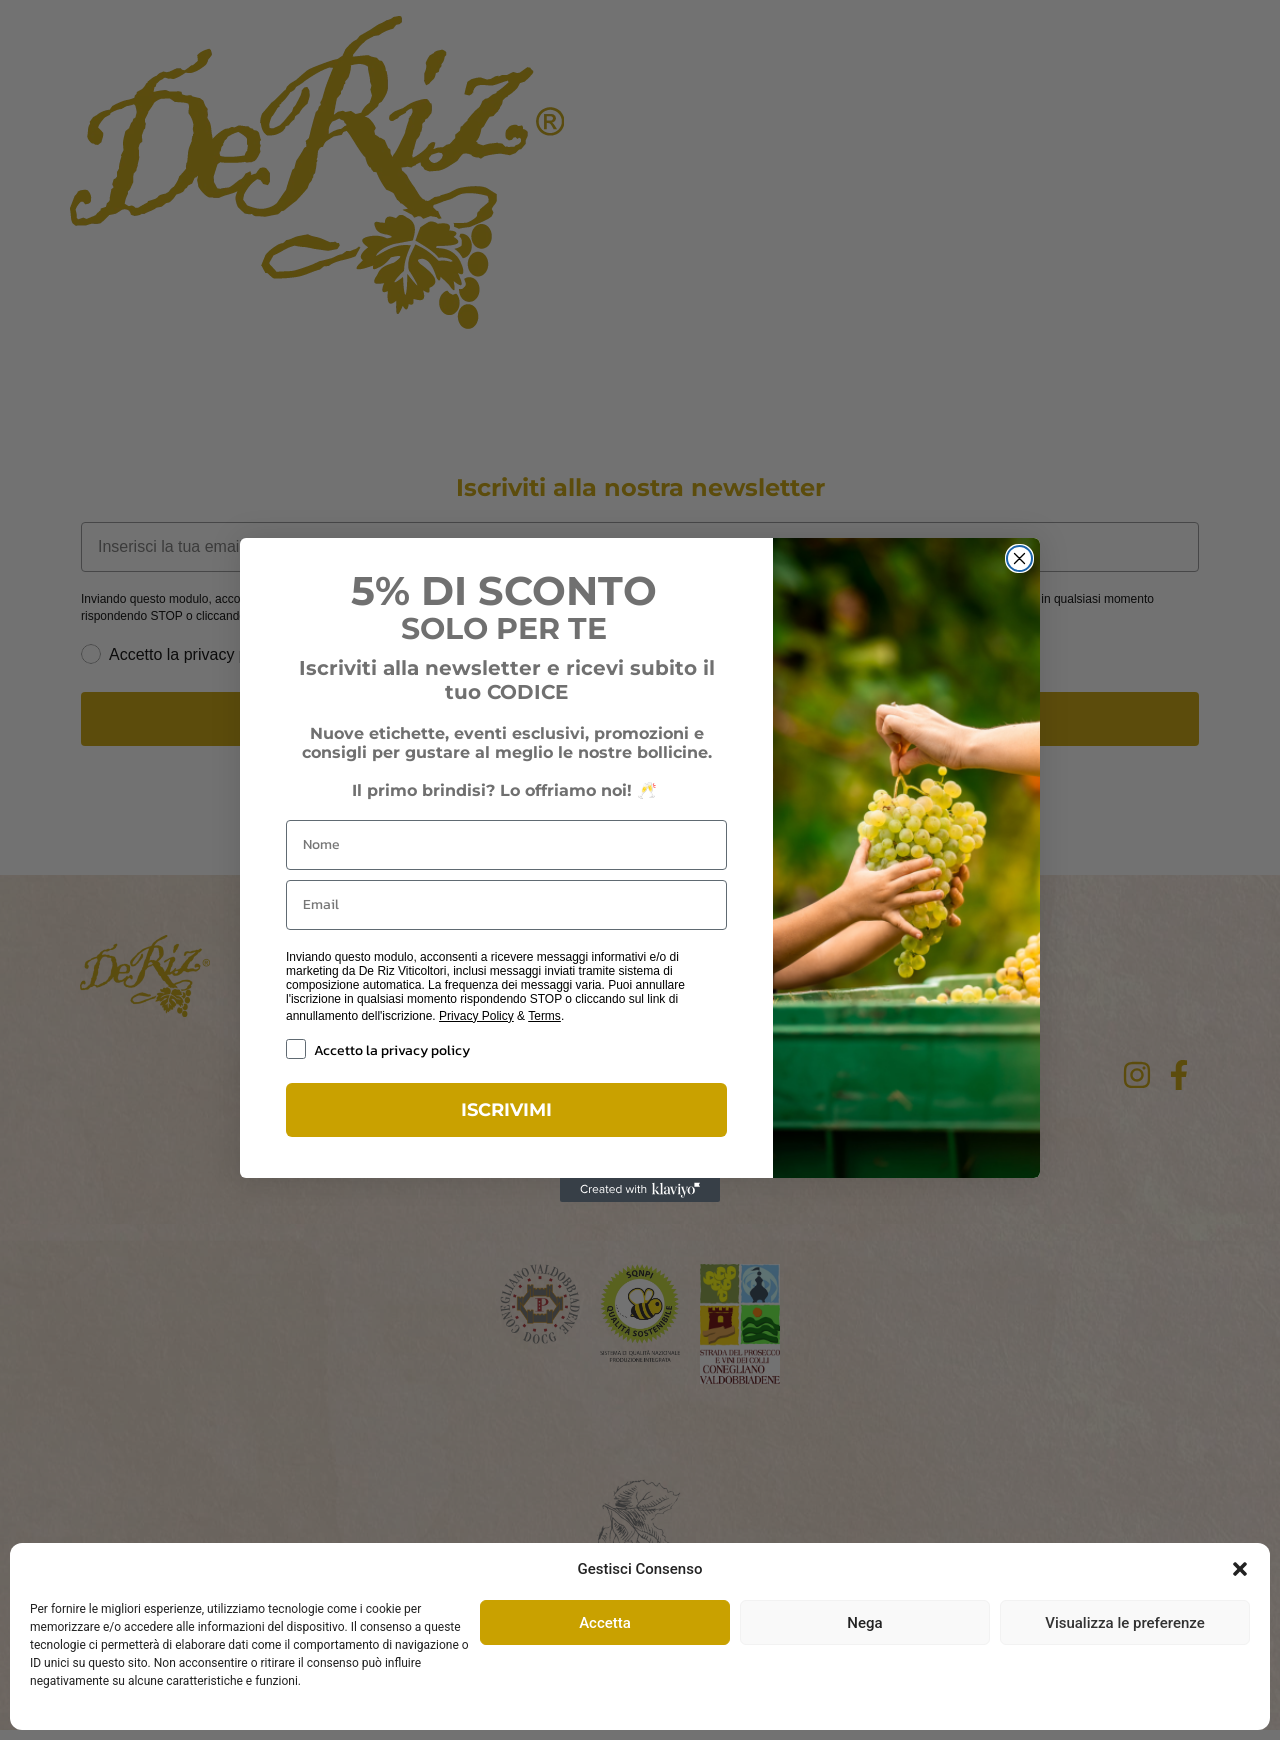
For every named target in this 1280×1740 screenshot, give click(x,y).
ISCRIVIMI (506, 1110)
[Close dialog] (1019, 558)
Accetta (605, 1623)
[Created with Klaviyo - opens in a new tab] (640, 1190)
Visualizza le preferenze (1125, 1623)
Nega (864, 1623)
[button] (1240, 1569)
